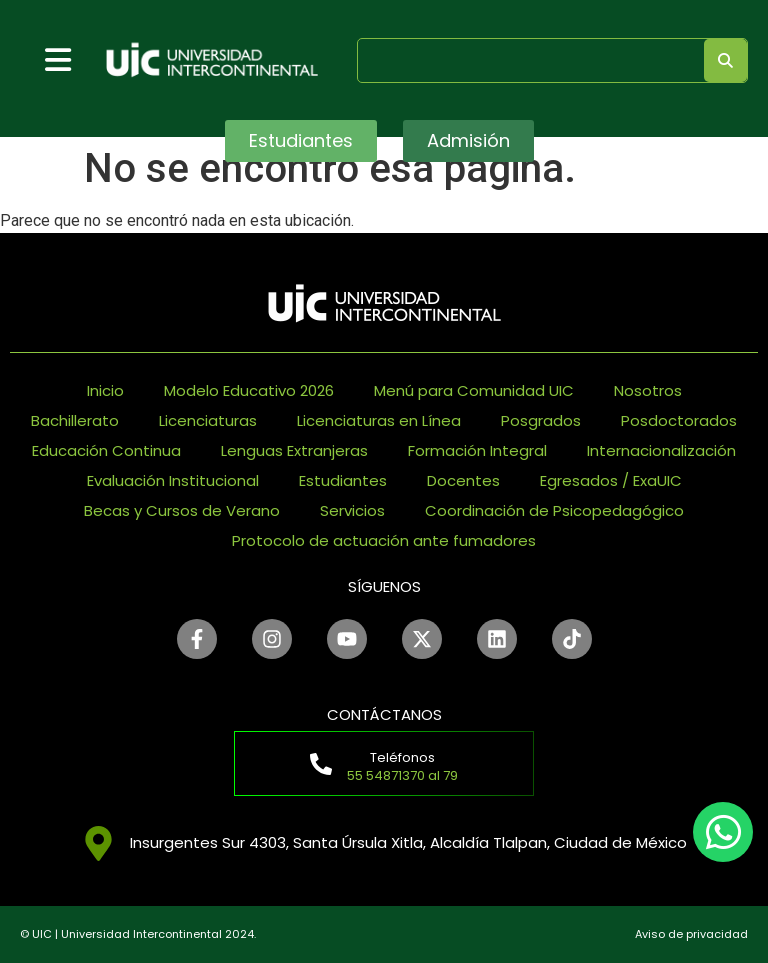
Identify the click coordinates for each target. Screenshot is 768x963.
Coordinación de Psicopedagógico (554, 510)
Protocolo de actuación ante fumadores (384, 540)
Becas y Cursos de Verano (182, 510)
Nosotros (648, 390)
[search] (526, 59)
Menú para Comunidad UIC (474, 390)
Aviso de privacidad (691, 934)
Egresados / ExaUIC (611, 480)
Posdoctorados (679, 420)
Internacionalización (661, 450)
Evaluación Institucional (173, 480)
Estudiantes (343, 480)
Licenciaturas (208, 420)
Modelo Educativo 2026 (249, 390)
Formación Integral (477, 450)
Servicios (352, 510)
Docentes (463, 480)
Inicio (105, 390)
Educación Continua (106, 450)
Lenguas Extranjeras (294, 450)
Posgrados (541, 420)
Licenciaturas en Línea (379, 420)
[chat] (723, 832)
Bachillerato (75, 420)
